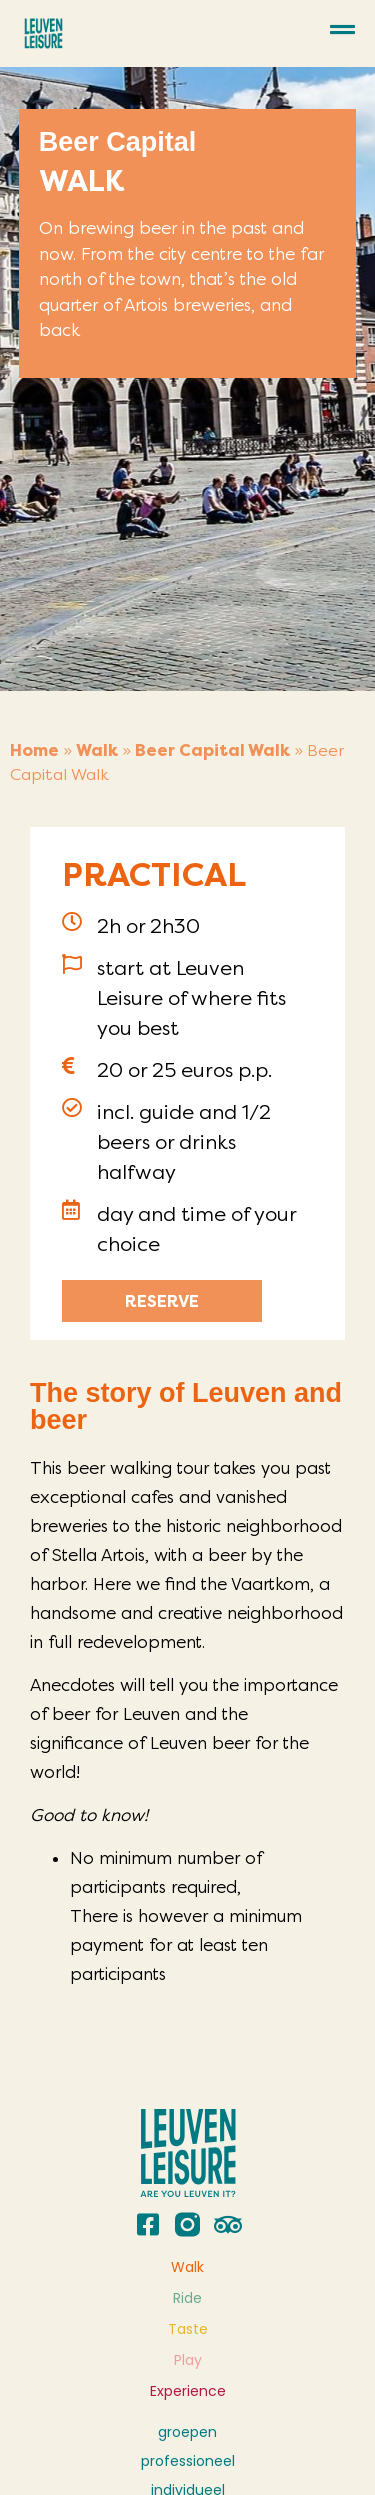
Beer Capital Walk (212, 750)
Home (34, 750)
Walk (97, 750)
